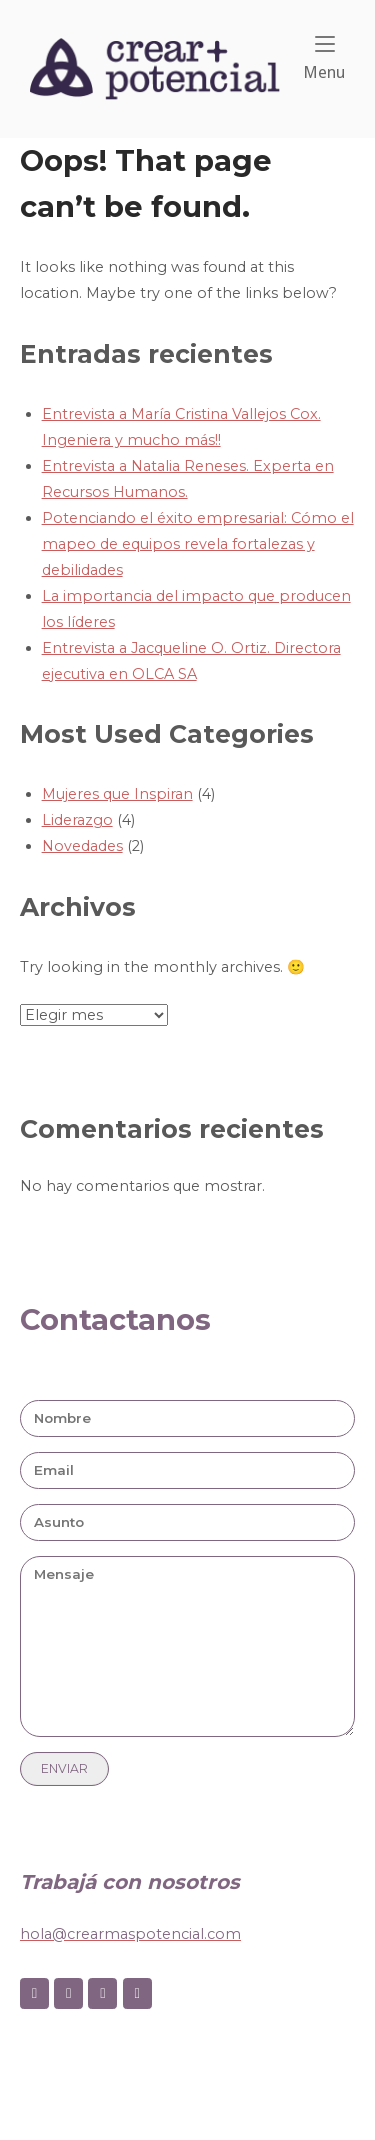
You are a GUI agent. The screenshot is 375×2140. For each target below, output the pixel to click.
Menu (324, 58)
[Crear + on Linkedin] (102, 1993)
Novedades (82, 846)
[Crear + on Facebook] (34, 1993)
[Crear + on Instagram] (68, 1993)
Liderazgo (77, 820)
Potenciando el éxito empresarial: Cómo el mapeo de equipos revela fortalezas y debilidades (198, 544)
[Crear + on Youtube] (137, 1993)
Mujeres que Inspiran (117, 794)
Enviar (64, 1768)
